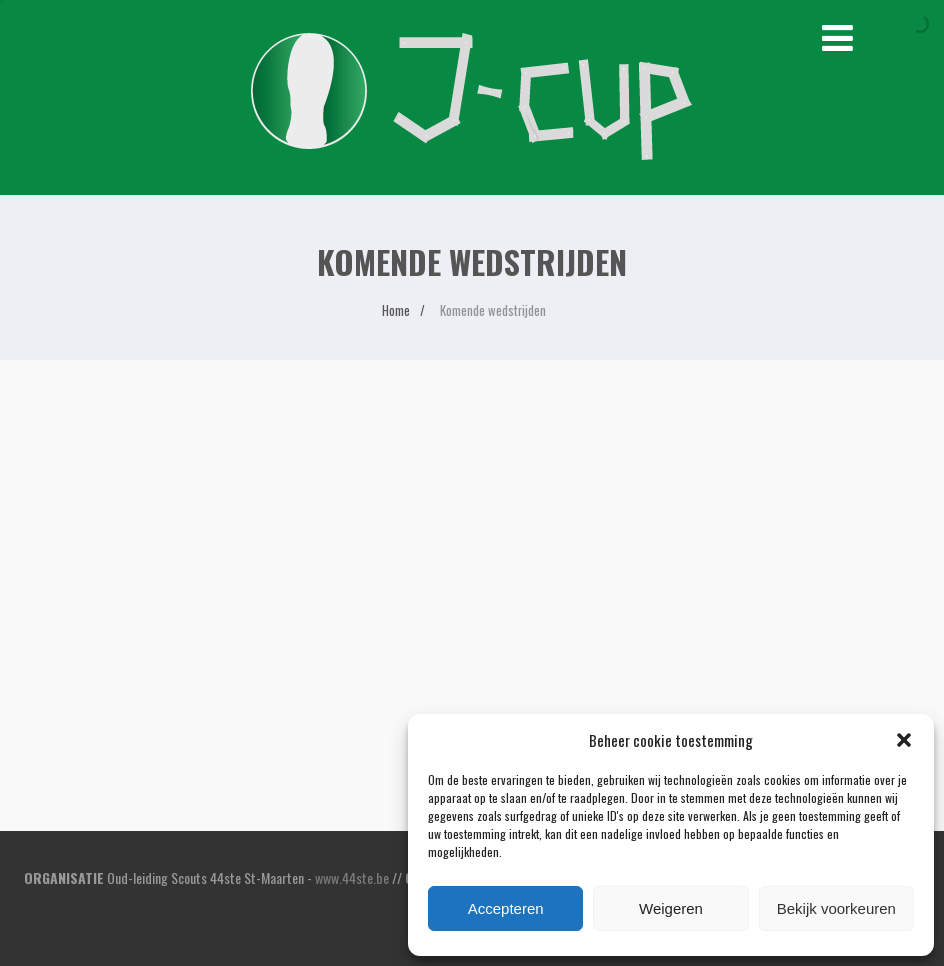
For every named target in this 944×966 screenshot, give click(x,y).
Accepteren (506, 908)
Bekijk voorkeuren (836, 908)
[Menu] (837, 34)
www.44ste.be (352, 877)
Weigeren (671, 908)
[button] (904, 740)
